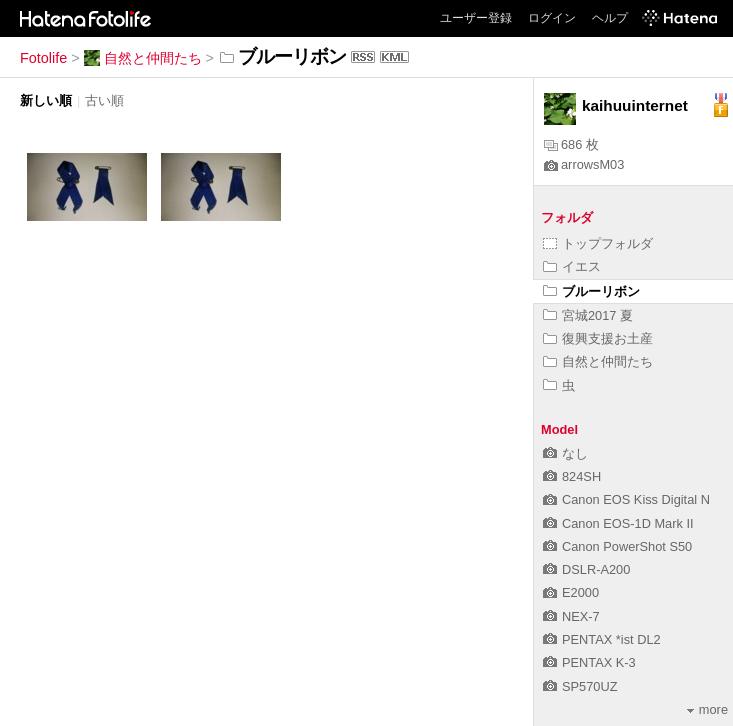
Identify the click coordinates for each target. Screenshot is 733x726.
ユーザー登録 (476, 18)
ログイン (552, 18)
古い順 (104, 100)
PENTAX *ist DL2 (602, 639)
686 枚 (571, 144)
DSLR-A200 (586, 569)
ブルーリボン (591, 291)
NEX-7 (571, 616)
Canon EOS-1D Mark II (618, 523)
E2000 (571, 592)
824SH (572, 476)
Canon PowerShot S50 (617, 546)
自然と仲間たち (143, 58)
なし (565, 453)
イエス (572, 266)
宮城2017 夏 (588, 315)
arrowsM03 (584, 164)
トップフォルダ (598, 243)
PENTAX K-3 (589, 662)
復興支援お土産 (598, 338)
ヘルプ (610, 18)
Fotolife (43, 58)
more (707, 709)
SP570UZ (580, 686)
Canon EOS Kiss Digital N (626, 499)
